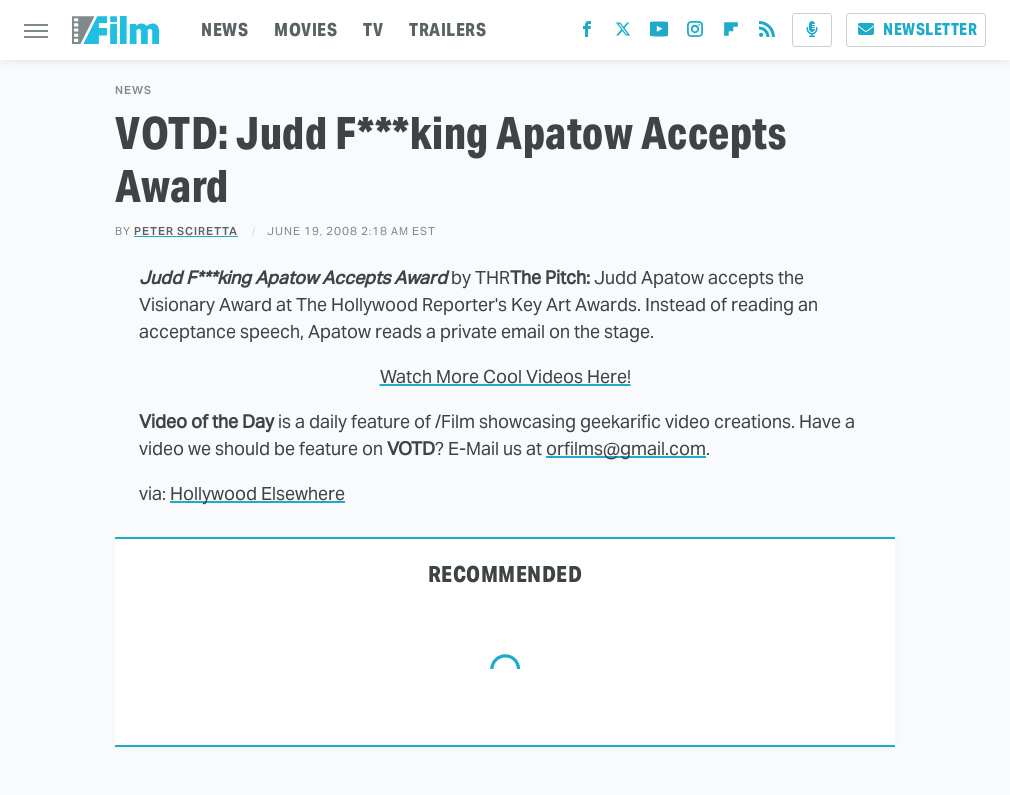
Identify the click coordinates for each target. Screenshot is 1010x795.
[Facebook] (587, 33)
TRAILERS (447, 29)
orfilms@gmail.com (626, 448)
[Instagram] (695, 33)
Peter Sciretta (186, 231)
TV (373, 29)
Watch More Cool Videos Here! (505, 376)
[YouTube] (659, 33)
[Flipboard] (731, 33)
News (133, 90)
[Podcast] (812, 30)
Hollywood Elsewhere (257, 493)
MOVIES (305, 29)
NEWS (224, 29)
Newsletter (916, 29)
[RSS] (767, 33)
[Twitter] (623, 33)
